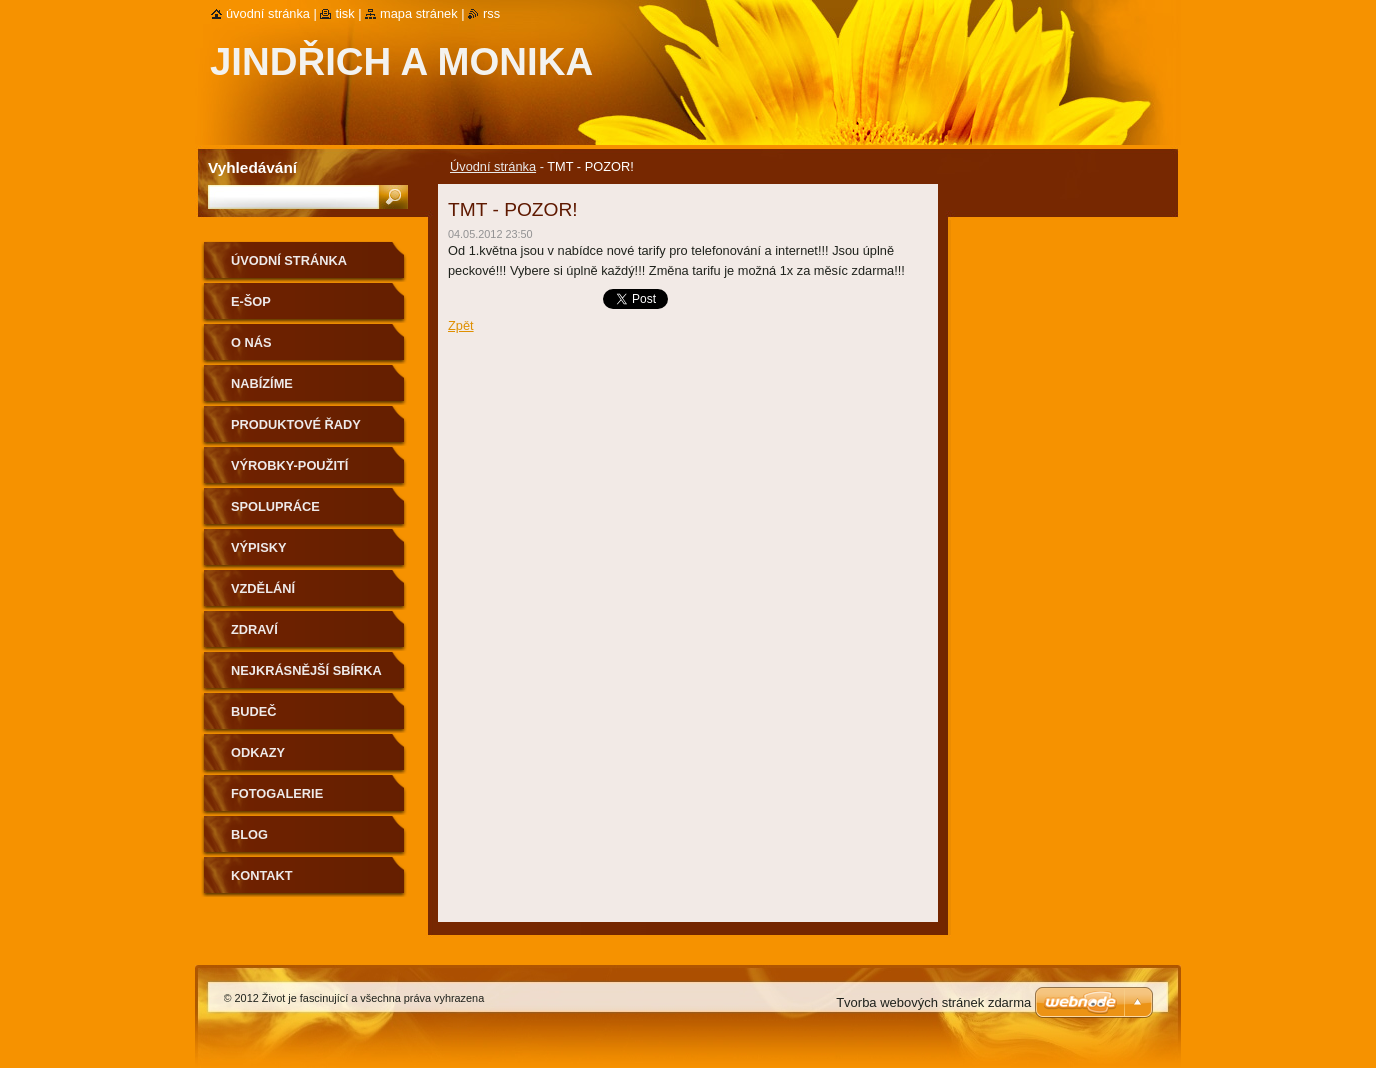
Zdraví (254, 629)
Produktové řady (296, 424)
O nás (251, 342)
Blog (249, 834)
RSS (491, 13)
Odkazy (258, 752)
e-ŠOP (251, 301)
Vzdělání (263, 588)
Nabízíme (262, 383)
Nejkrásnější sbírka (306, 670)
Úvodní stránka (493, 166)
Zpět (461, 325)
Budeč (254, 711)
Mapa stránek (419, 13)
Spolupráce (275, 506)
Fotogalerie (277, 793)
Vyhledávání (252, 167)
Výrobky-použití (289, 465)
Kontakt (262, 875)
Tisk (344, 13)
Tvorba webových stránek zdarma (933, 1002)
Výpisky (258, 547)
